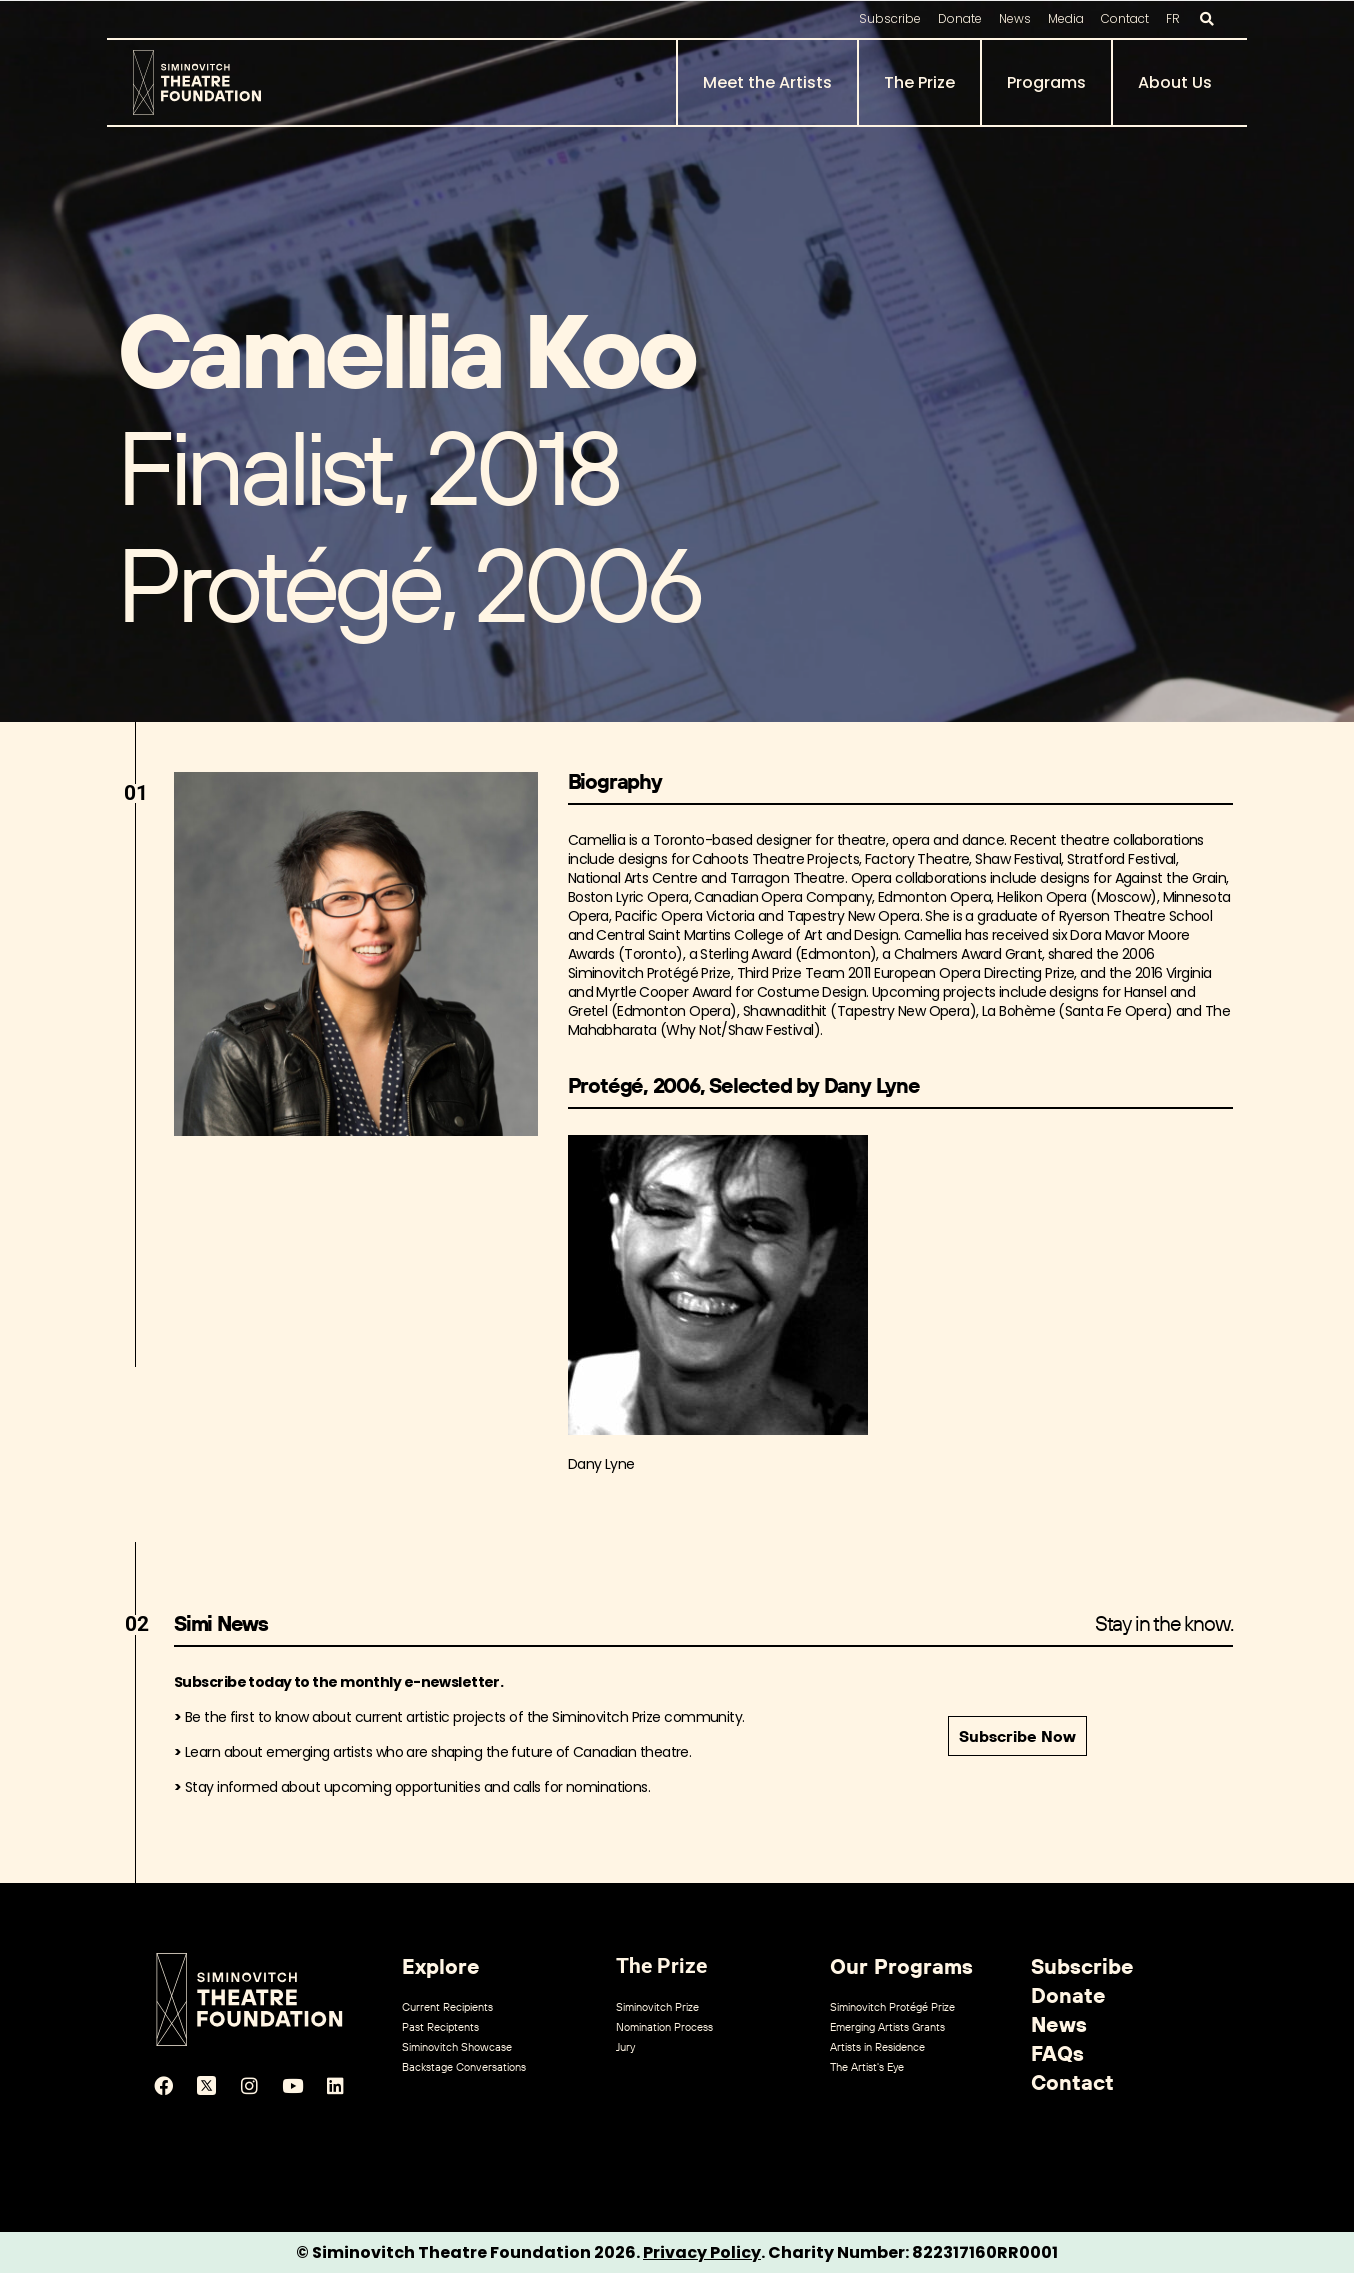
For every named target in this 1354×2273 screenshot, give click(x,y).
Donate (960, 18)
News (1015, 18)
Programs (1046, 82)
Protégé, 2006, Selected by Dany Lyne (744, 1085)
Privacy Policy (702, 2252)
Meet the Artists (767, 82)
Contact (1125, 18)
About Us (1175, 82)
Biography (615, 781)
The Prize (919, 82)
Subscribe (890, 18)
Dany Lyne (601, 1464)
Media (1066, 18)
